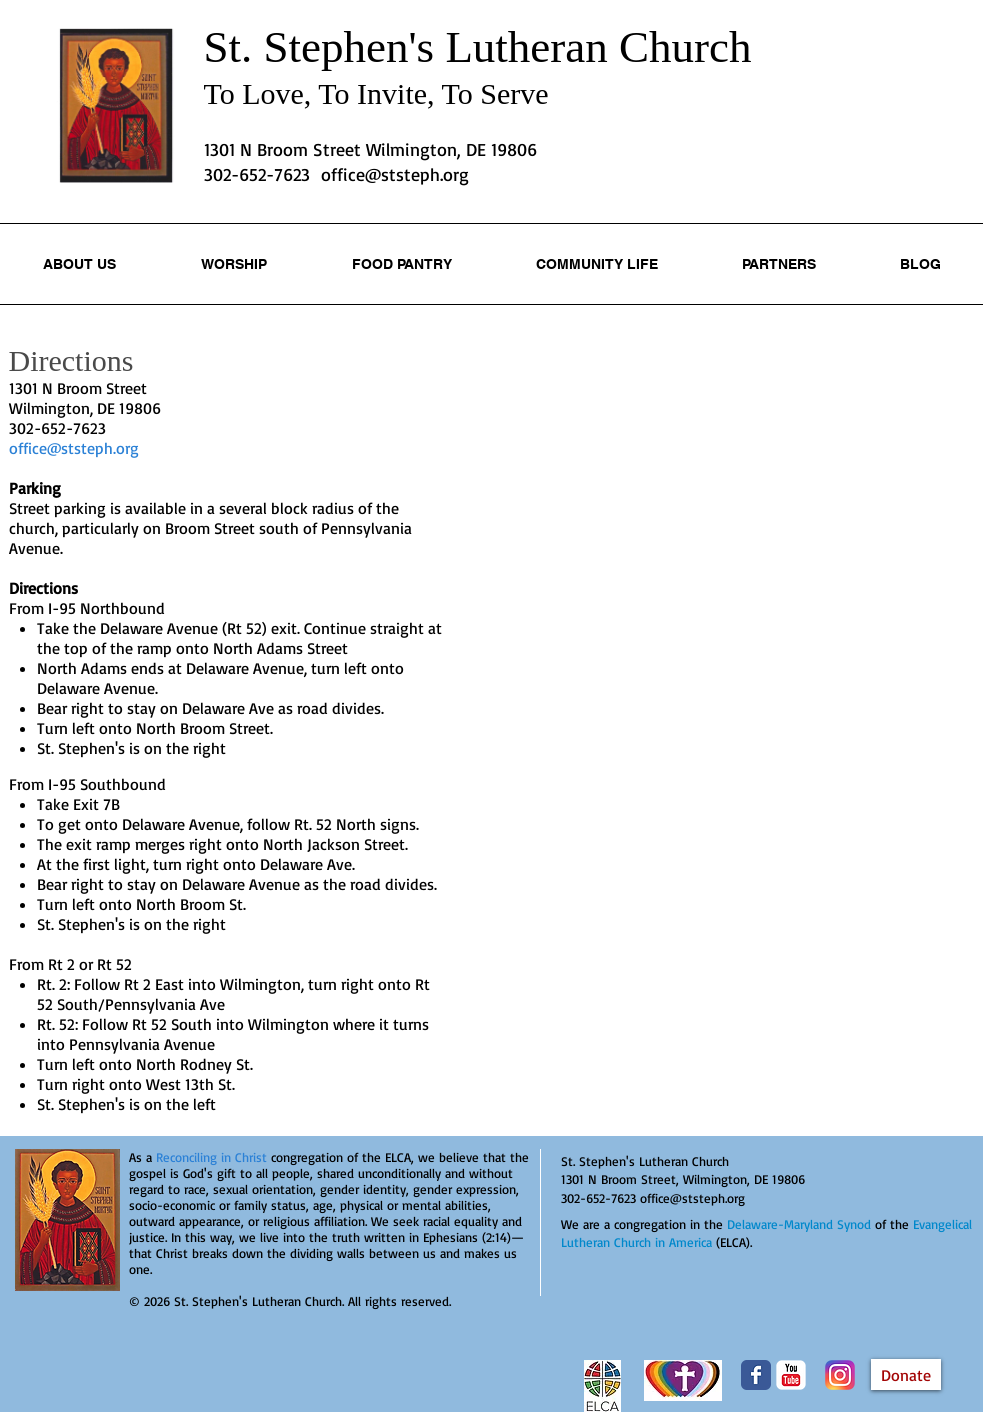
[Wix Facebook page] (756, 1375)
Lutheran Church (598, 47)
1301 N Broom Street (78, 388)
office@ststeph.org (395, 174)
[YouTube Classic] (791, 1375)
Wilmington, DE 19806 (85, 408)
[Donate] (906, 1374)
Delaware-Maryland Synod (799, 1224)
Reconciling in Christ (211, 1157)
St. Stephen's (325, 47)
